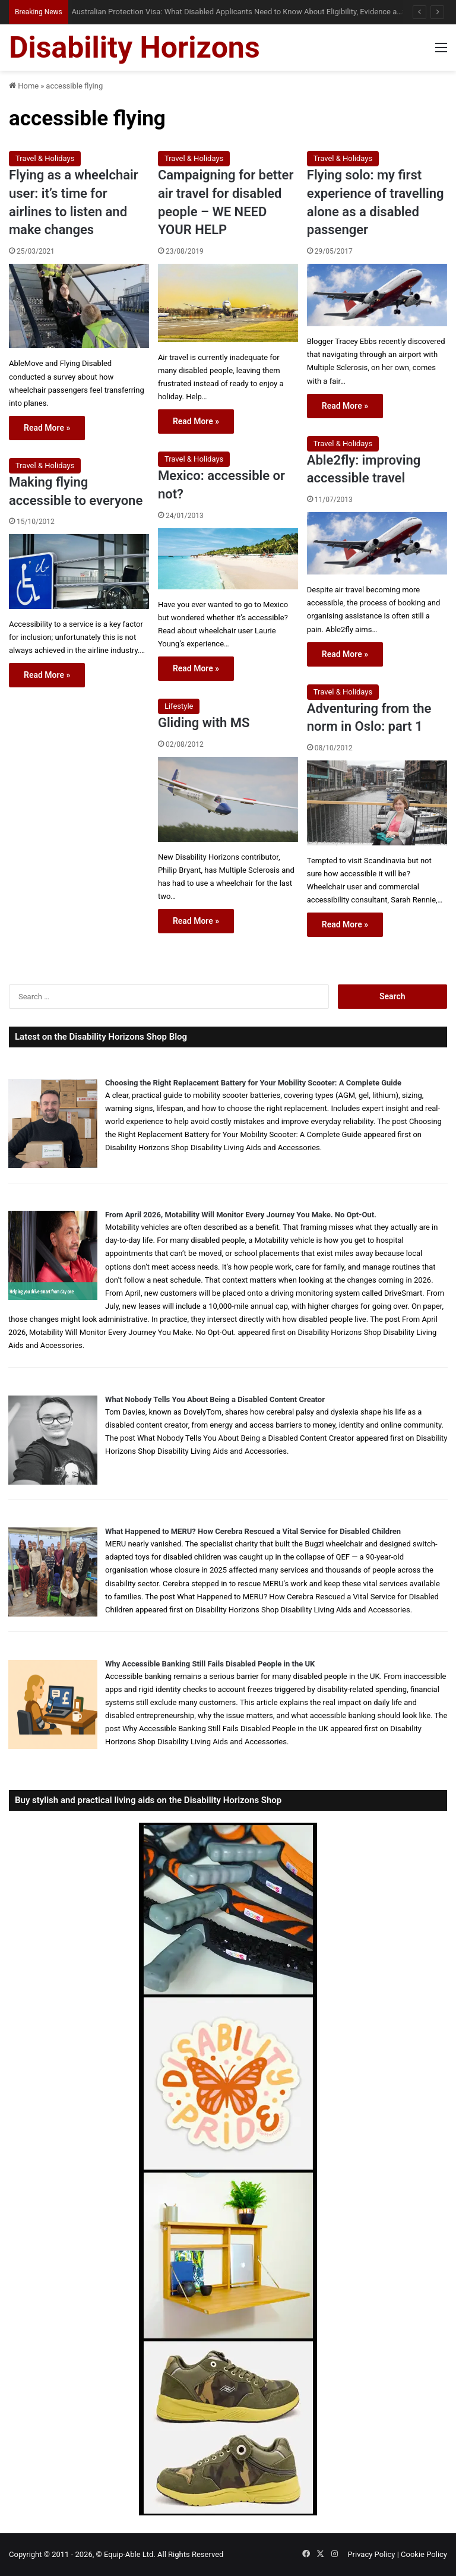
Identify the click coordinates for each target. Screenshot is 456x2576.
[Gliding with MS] (228, 799)
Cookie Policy (424, 2554)
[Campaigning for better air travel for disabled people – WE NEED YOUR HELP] (228, 303)
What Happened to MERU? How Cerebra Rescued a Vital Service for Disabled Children (253, 1531)
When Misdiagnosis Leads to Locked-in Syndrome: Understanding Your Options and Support (220, 11)
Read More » (47, 428)
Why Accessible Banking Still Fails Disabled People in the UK (210, 1663)
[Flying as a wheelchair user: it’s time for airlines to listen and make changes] (79, 306)
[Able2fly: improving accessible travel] (377, 543)
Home (24, 85)
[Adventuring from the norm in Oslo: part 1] (377, 802)
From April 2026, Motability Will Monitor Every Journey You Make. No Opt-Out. (240, 1214)
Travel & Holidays (44, 158)
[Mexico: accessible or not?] (228, 559)
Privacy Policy (371, 2554)
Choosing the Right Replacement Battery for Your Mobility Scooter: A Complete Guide (253, 1082)
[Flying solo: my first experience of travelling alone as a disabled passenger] (377, 295)
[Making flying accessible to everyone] (79, 571)
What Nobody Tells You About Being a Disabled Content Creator (215, 1399)
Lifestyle (179, 706)
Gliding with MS (204, 722)
